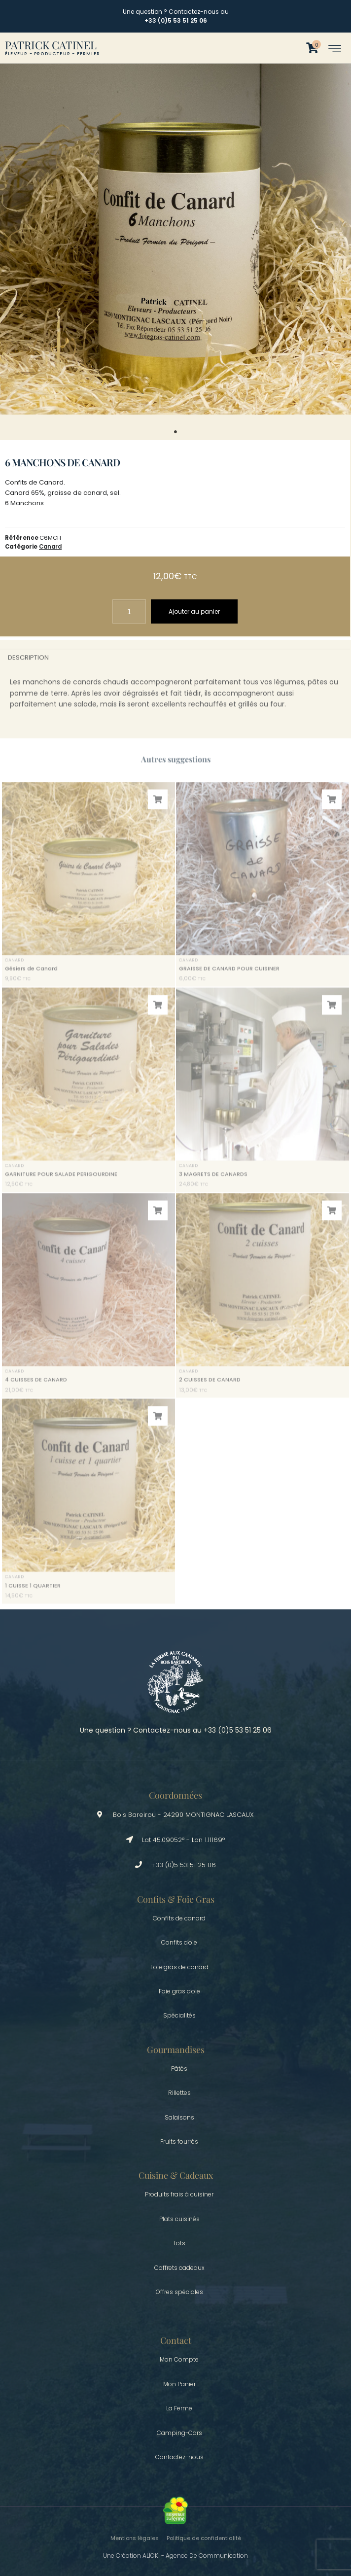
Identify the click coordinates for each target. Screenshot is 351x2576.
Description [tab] (28, 664)
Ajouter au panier (194, 611)
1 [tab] (175, 432)
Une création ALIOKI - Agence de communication (175, 2555)
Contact (175, 2340)
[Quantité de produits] (129, 611)
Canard (50, 547)
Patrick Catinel (51, 44)
